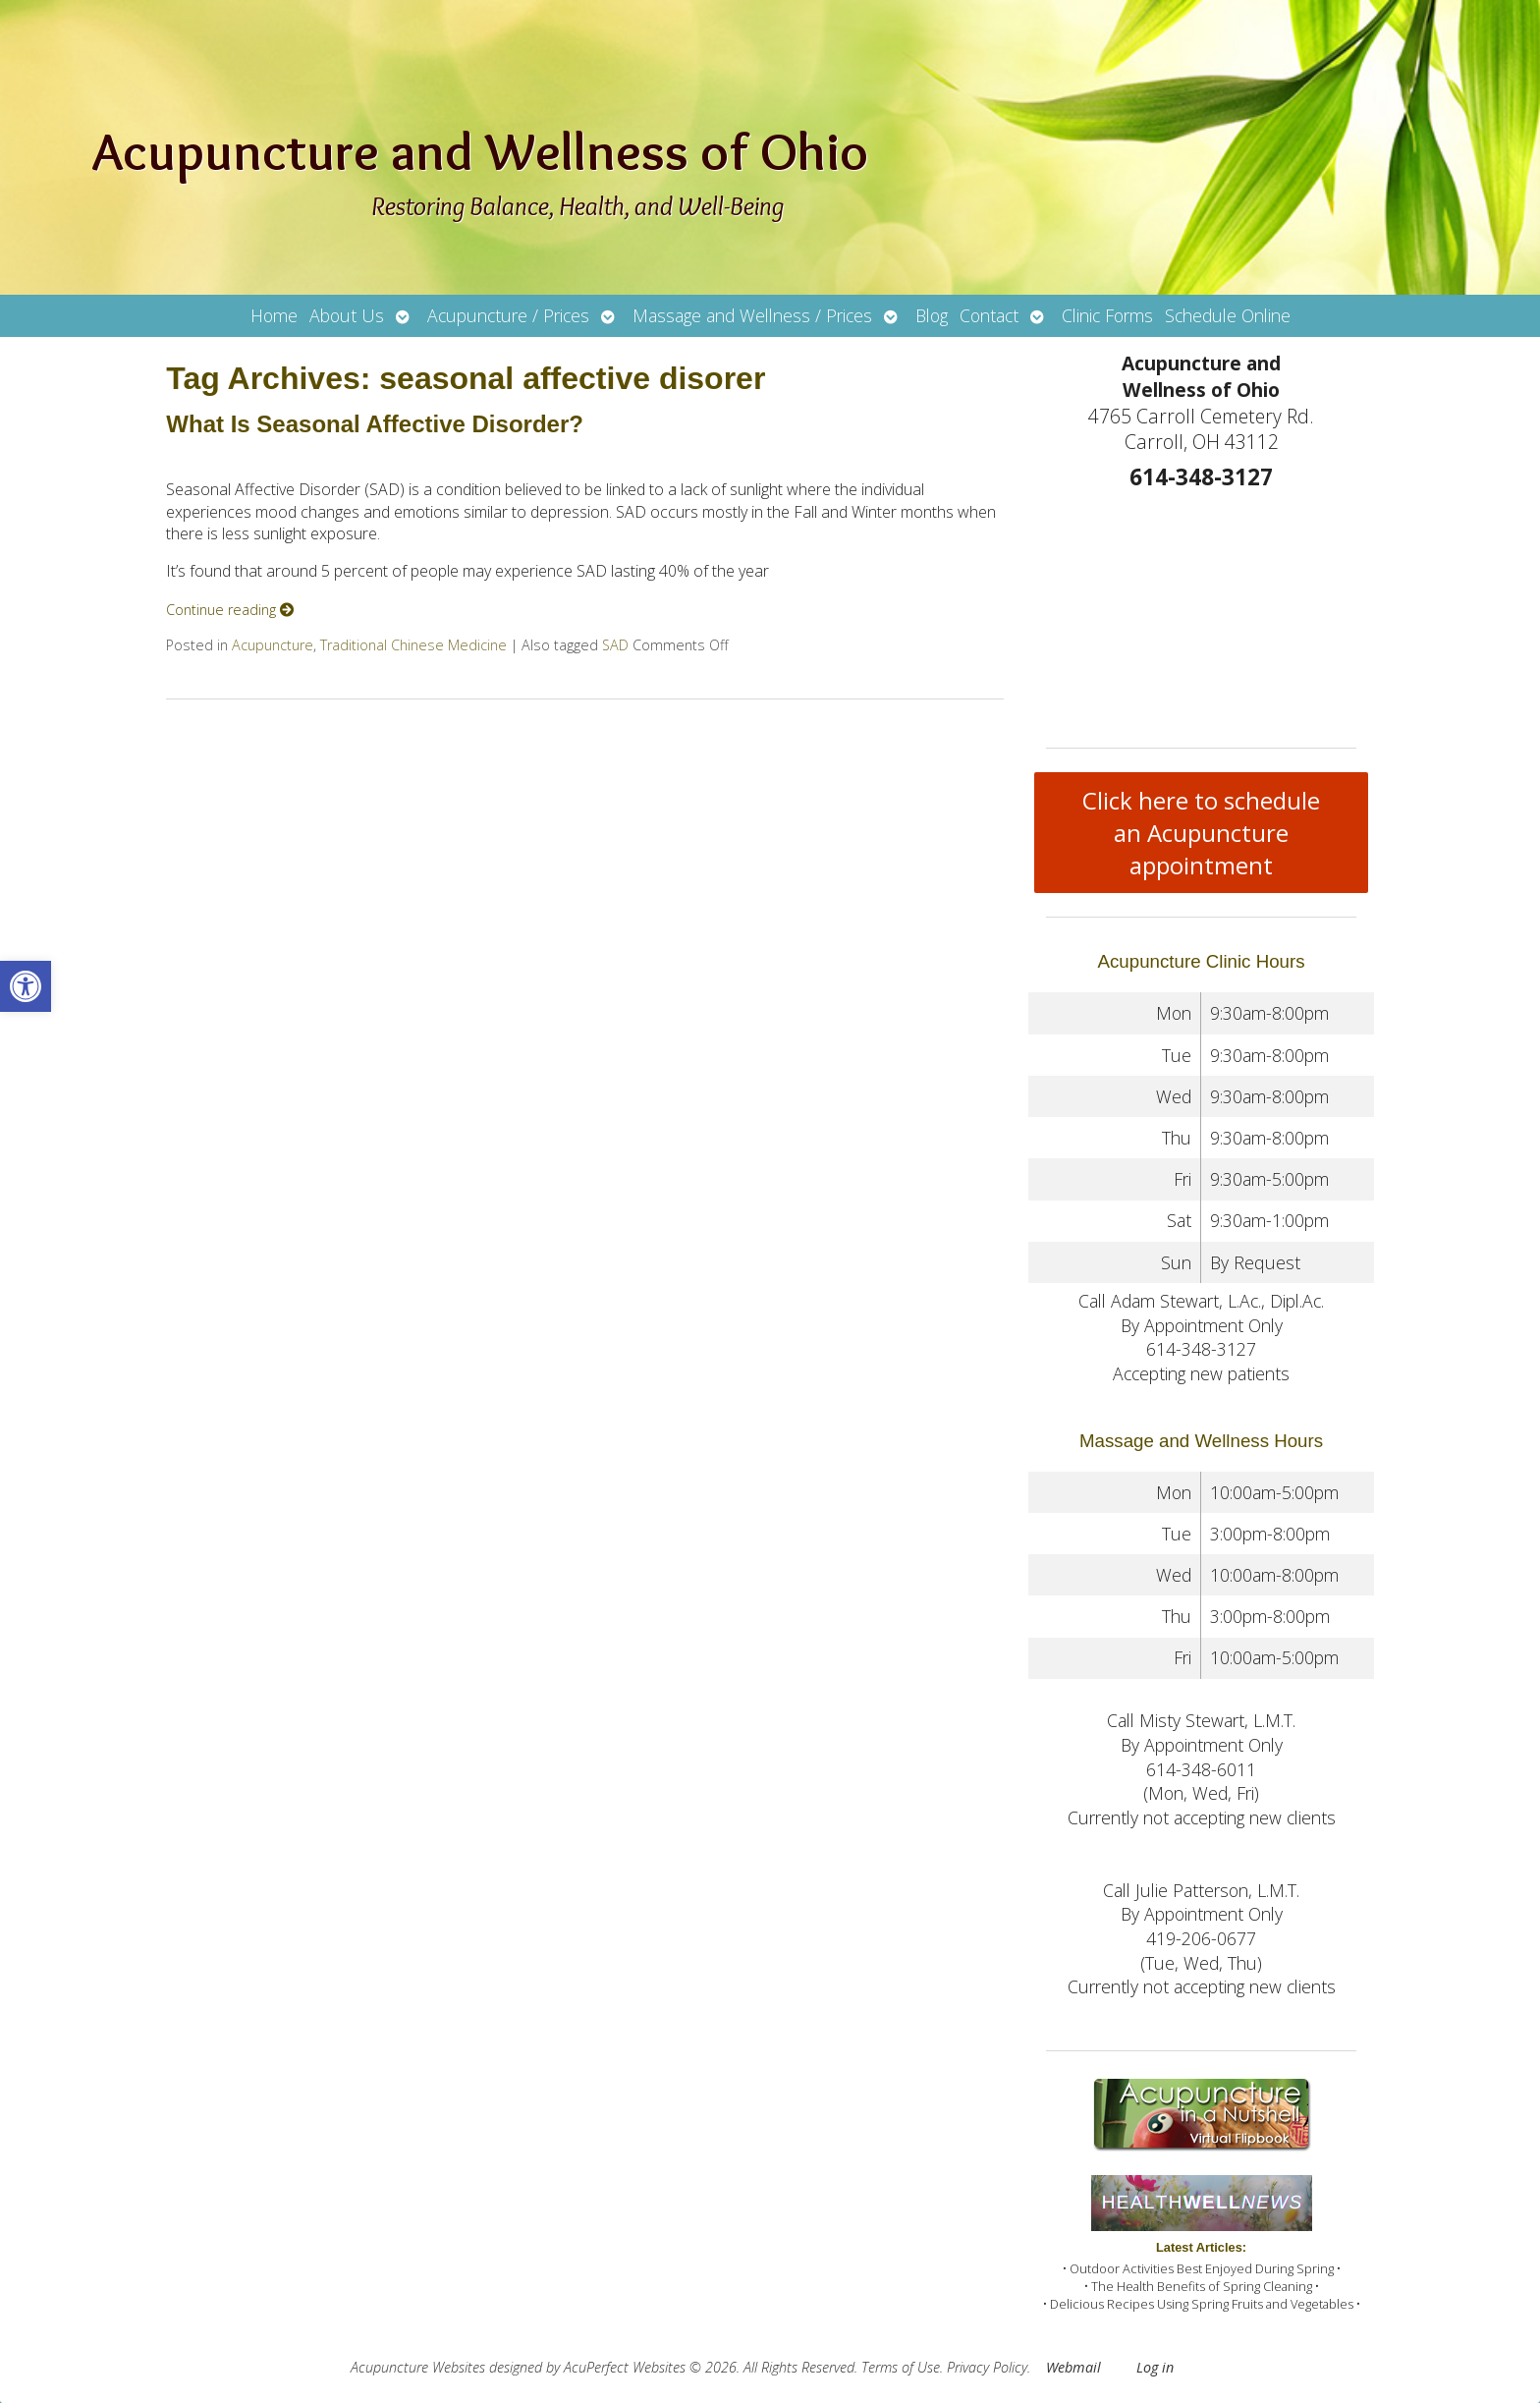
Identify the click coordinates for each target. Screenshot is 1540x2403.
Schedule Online (1228, 315)
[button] (25, 986)
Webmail (1073, 2367)
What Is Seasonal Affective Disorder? (374, 424)
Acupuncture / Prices (508, 315)
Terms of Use (900, 2367)
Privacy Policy (987, 2367)
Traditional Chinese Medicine (413, 645)
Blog (931, 315)
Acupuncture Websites (418, 2367)
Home (274, 315)
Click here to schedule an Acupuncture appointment (1201, 832)
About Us (346, 315)
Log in (1155, 2367)
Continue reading (230, 609)
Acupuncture (272, 645)
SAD (615, 645)
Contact (989, 315)
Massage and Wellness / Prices (752, 315)
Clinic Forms (1107, 315)
